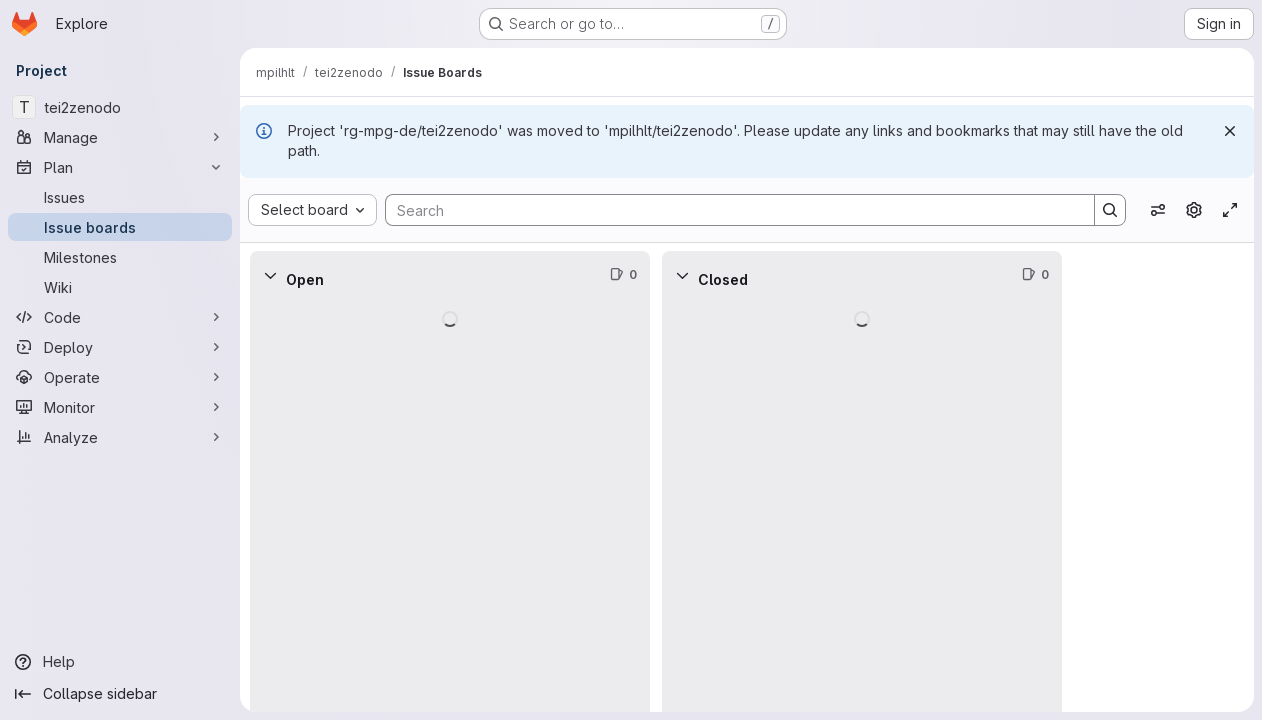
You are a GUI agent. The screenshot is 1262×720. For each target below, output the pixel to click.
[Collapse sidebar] (120, 694)
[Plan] (120, 167)
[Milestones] (120, 257)
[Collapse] (270, 275)
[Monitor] (120, 407)
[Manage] (120, 137)
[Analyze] (120, 437)
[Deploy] (120, 347)
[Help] (120, 662)
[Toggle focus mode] (1230, 210)
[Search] (730, 210)
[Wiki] (120, 287)
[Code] (120, 317)
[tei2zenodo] (120, 107)
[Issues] (120, 197)
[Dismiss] (1230, 131)
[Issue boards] (120, 227)
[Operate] (120, 377)
